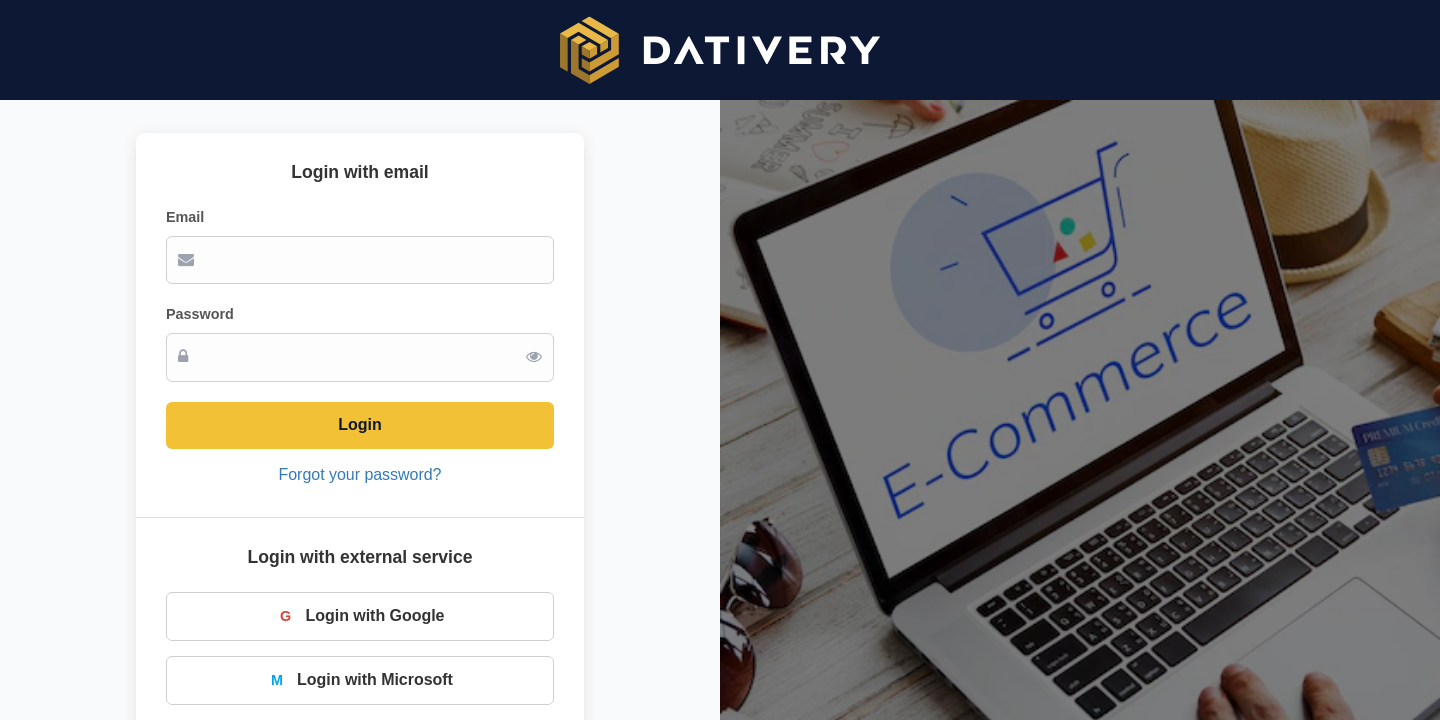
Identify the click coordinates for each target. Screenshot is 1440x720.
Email (185, 217)
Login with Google (360, 616)
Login (359, 424)
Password (200, 314)
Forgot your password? (360, 474)
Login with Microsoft (360, 680)
